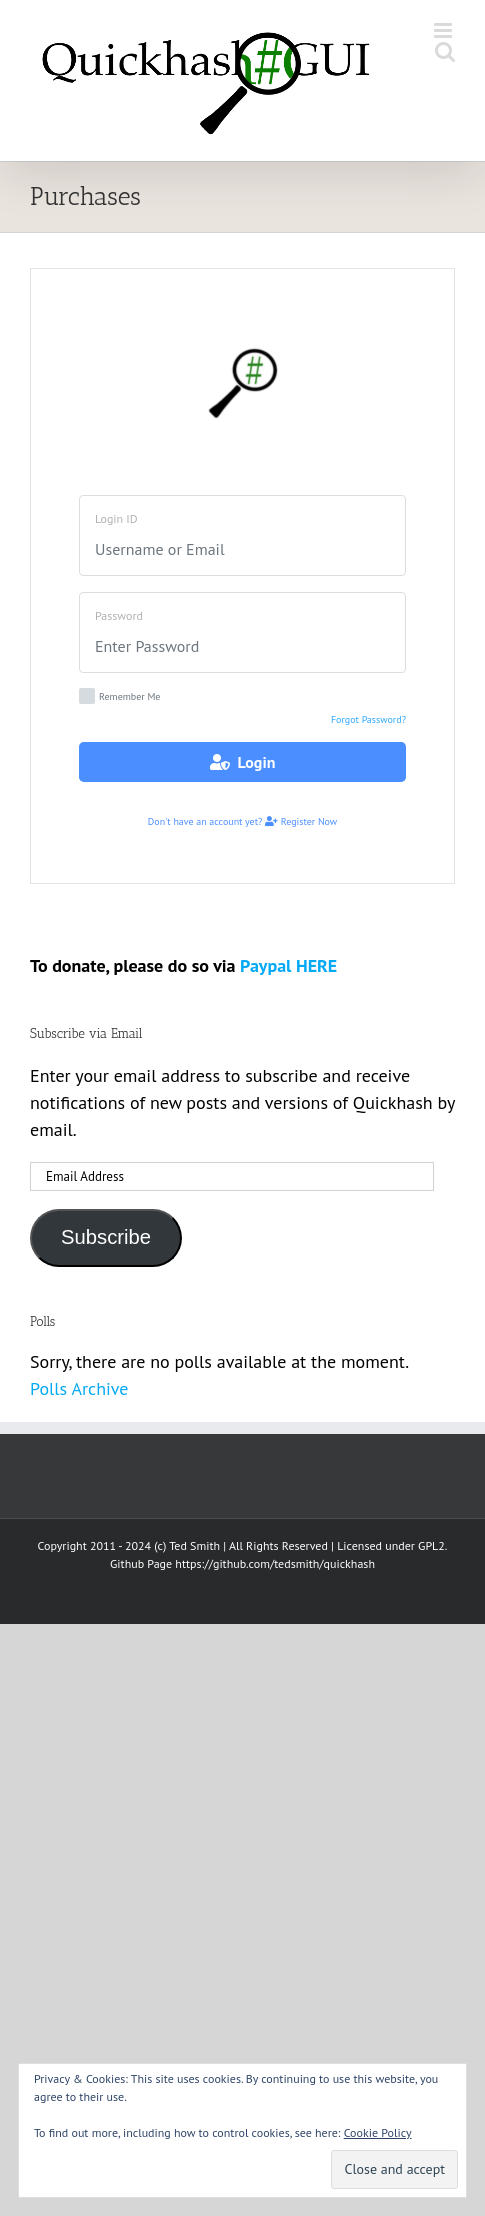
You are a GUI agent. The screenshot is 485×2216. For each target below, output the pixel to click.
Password (119, 615)
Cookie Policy (378, 2132)
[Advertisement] (242, 1866)
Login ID (116, 518)
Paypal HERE (288, 965)
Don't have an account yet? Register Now (242, 821)
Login (243, 762)
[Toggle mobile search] (445, 51)
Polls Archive (79, 1388)
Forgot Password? (368, 719)
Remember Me (119, 696)
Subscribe (106, 1237)
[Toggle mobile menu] (444, 30)
